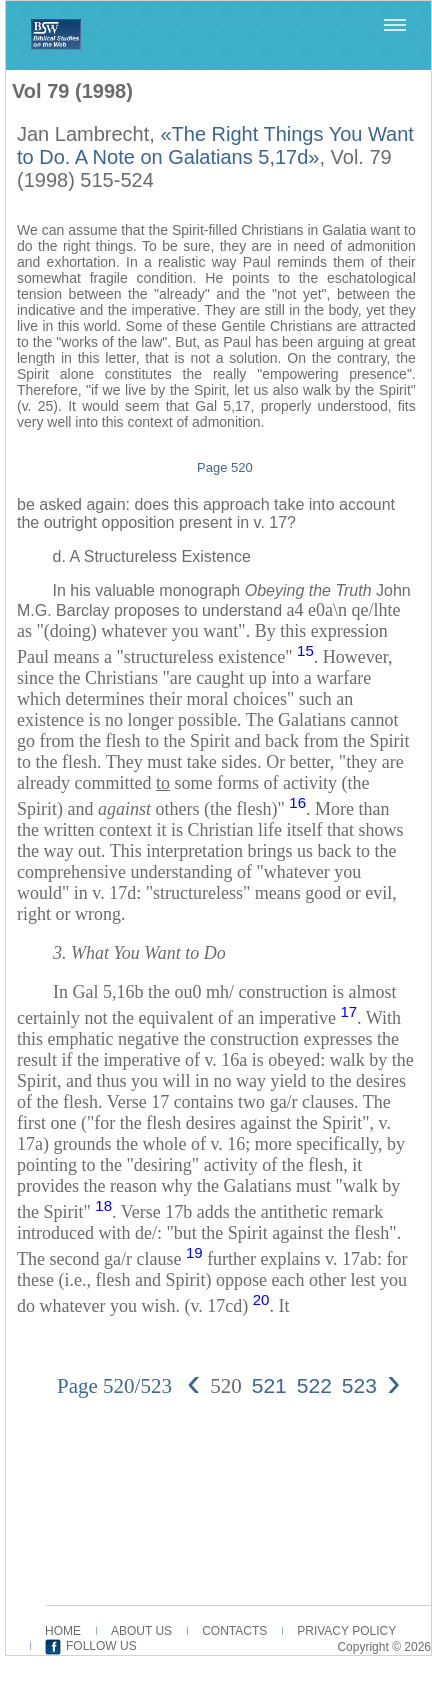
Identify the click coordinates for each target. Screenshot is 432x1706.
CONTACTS (234, 1631)
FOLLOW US (101, 1646)
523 (359, 1385)
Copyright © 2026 (384, 1647)
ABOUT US (141, 1631)
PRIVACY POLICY (346, 1631)
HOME (63, 1631)
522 (314, 1385)
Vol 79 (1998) (72, 91)
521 (269, 1385)
